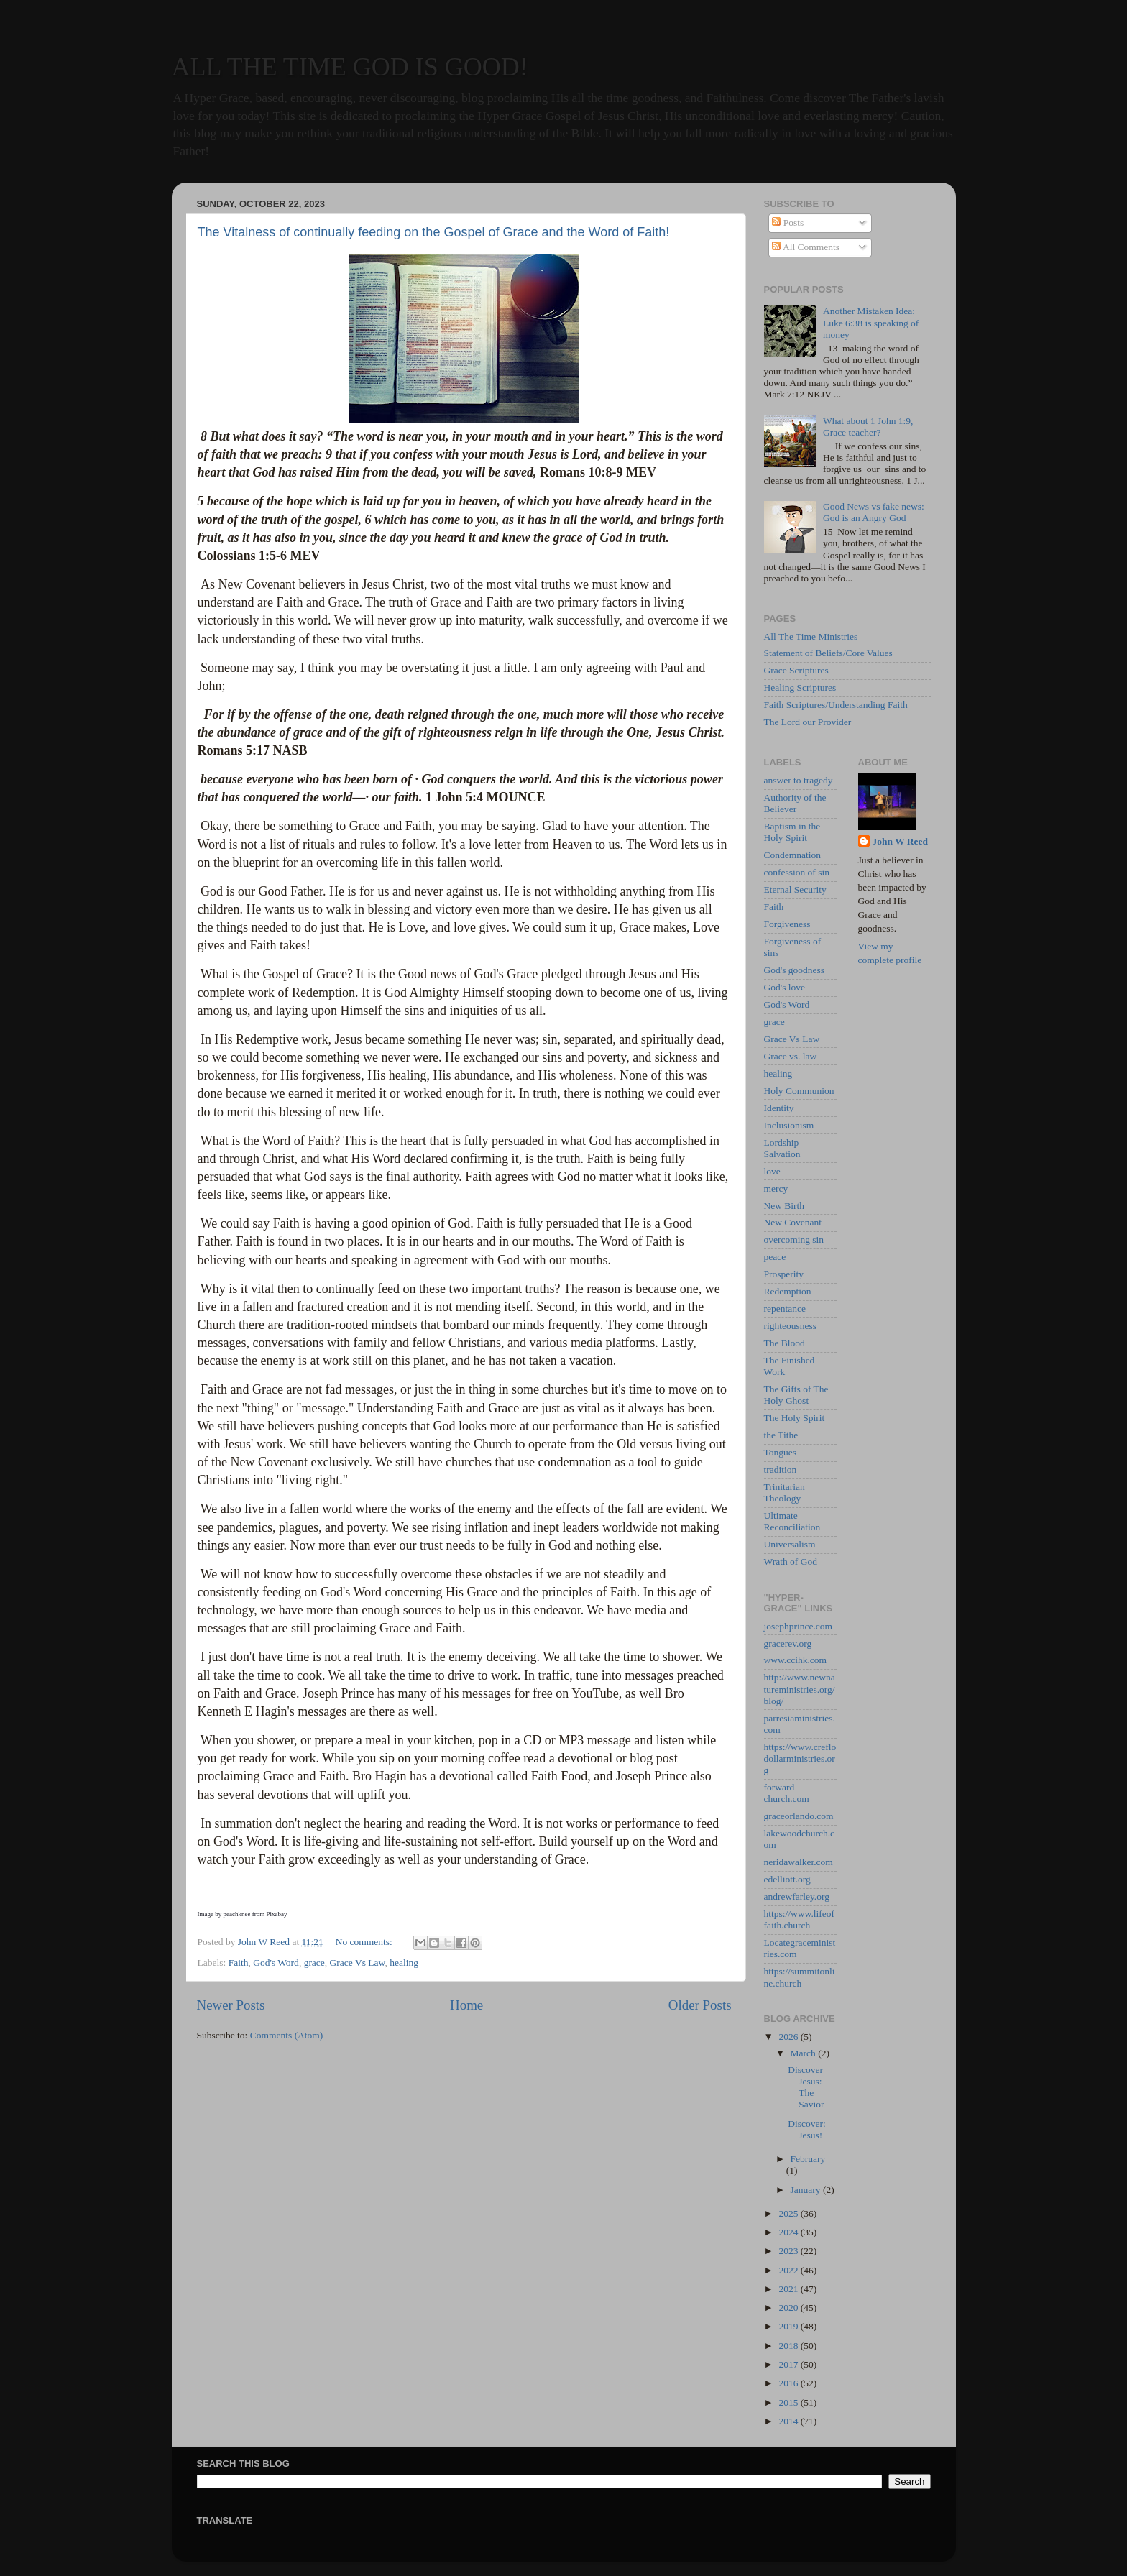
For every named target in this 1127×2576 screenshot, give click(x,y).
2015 (789, 2402)
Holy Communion (799, 1090)
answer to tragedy (798, 780)
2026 (789, 2036)
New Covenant (793, 1222)
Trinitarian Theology (784, 1492)
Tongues (780, 1452)
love (772, 1171)
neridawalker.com (798, 1862)
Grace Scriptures (796, 670)
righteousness (790, 1325)
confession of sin (797, 872)
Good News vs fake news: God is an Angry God (873, 512)
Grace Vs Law (357, 1962)
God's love (785, 987)
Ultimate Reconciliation (792, 1521)
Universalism (790, 1544)
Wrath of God (790, 1561)
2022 (789, 2270)
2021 (789, 2288)
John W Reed (901, 841)
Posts (788, 222)
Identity (779, 1108)
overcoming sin (794, 1239)
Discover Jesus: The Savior (806, 2087)
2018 (789, 2345)
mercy (776, 1188)
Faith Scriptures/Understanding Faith (836, 704)
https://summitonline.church (799, 1977)
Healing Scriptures (800, 687)
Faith (239, 1962)
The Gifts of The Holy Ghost (796, 1395)
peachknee (237, 1914)
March (805, 2053)
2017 (789, 2364)
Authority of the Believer (795, 803)
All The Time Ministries (811, 636)
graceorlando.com (799, 1816)
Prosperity (784, 1274)
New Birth (784, 1205)
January (807, 2189)
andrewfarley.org (796, 1896)
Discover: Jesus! (806, 2129)
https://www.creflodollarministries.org (800, 1758)
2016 (789, 2383)
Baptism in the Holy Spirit (792, 832)
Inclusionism (789, 1125)
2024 (789, 2232)
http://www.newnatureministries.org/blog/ (799, 1689)
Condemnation (793, 855)
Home (466, 2004)
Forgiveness (787, 924)
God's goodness (794, 970)
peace (775, 1256)
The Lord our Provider (808, 722)
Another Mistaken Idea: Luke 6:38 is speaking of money (871, 322)
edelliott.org (787, 1879)
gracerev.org (788, 1643)
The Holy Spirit (794, 1417)
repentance (785, 1308)
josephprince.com (798, 1626)
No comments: (365, 1941)
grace (314, 1962)
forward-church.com (786, 1793)
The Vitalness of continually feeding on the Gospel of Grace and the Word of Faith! (434, 232)
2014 (789, 2421)
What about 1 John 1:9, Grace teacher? (868, 426)
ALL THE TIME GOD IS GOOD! (350, 66)
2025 (789, 2213)
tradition (780, 1469)
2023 (789, 2250)
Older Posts (700, 2004)
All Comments (806, 247)
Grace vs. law (790, 1056)
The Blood (784, 1343)
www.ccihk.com (795, 1660)
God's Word (276, 1962)
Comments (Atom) (286, 2035)
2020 (789, 2307)
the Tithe (781, 1435)
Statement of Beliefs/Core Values (828, 653)
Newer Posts (231, 2004)
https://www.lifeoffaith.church (799, 1919)
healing (404, 1962)
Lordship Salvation (782, 1148)
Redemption (787, 1291)
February (808, 2158)
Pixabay (276, 1914)
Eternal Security (795, 889)
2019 (789, 2326)
